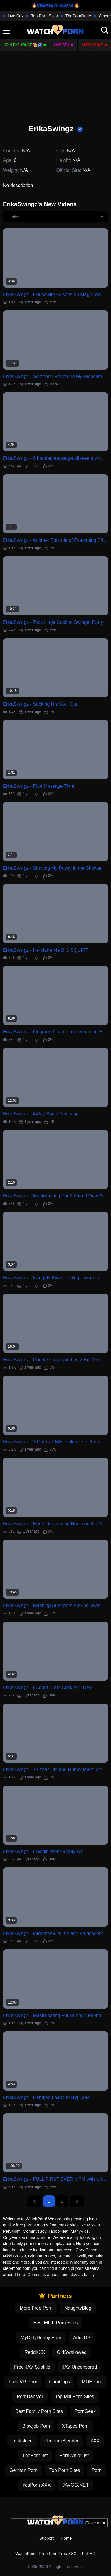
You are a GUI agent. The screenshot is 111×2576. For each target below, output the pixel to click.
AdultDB (81, 2337)
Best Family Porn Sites (39, 2411)
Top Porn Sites (44, 16)
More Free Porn (36, 2308)
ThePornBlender (61, 2440)
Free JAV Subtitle (32, 2367)
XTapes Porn (75, 2426)
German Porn (23, 2470)
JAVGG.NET (75, 2485)
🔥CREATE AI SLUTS (52, 5)
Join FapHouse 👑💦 (23, 45)
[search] (104, 30)
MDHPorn (92, 2381)
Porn (97, 2470)
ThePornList (35, 2455)
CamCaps (59, 2381)
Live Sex (15, 16)
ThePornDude (78, 16)
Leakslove (22, 2440)
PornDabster (30, 2396)
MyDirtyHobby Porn (41, 2337)
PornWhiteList (74, 2455)
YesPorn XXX (36, 2485)
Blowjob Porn (36, 2426)
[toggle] (6, 30)
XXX (95, 2440)
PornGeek (85, 2411)
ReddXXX (34, 2352)
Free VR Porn (23, 2381)
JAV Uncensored (79, 2367)
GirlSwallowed (71, 2352)
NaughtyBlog (77, 2308)
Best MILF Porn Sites (55, 2322)
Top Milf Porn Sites (74, 2396)
